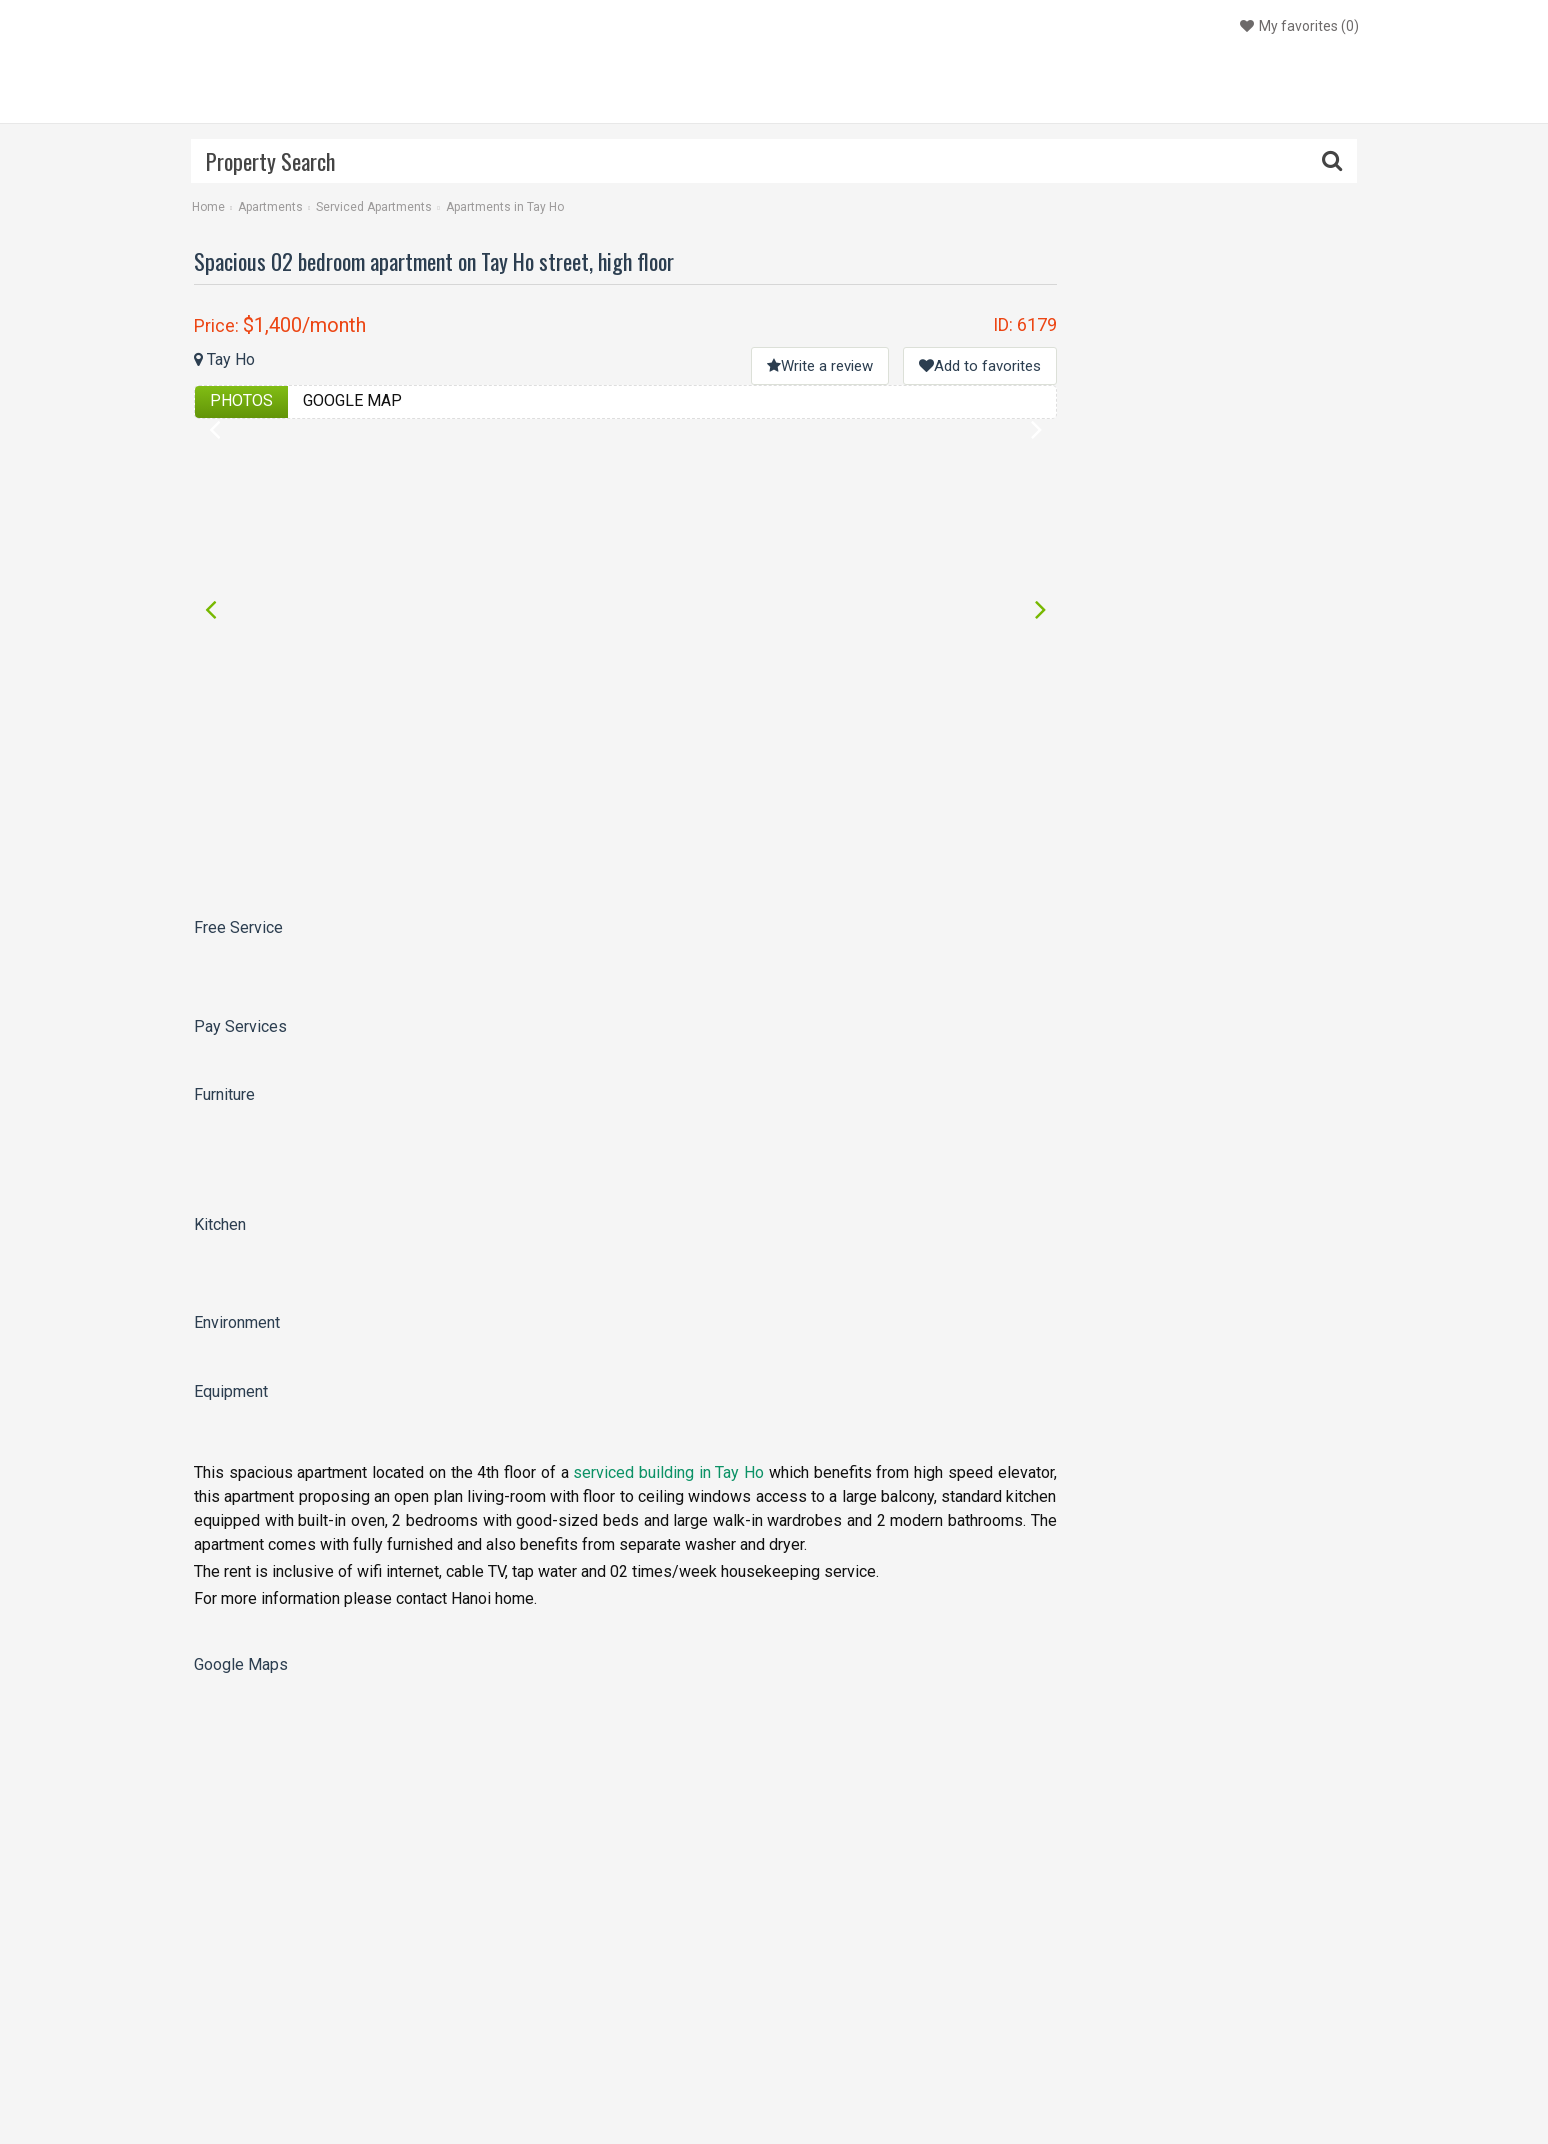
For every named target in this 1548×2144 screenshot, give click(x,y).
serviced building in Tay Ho (668, 1472)
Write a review (820, 366)
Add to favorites (980, 366)
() (1297, 26)
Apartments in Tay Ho (505, 207)
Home (208, 207)
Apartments (270, 207)
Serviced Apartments (374, 207)
